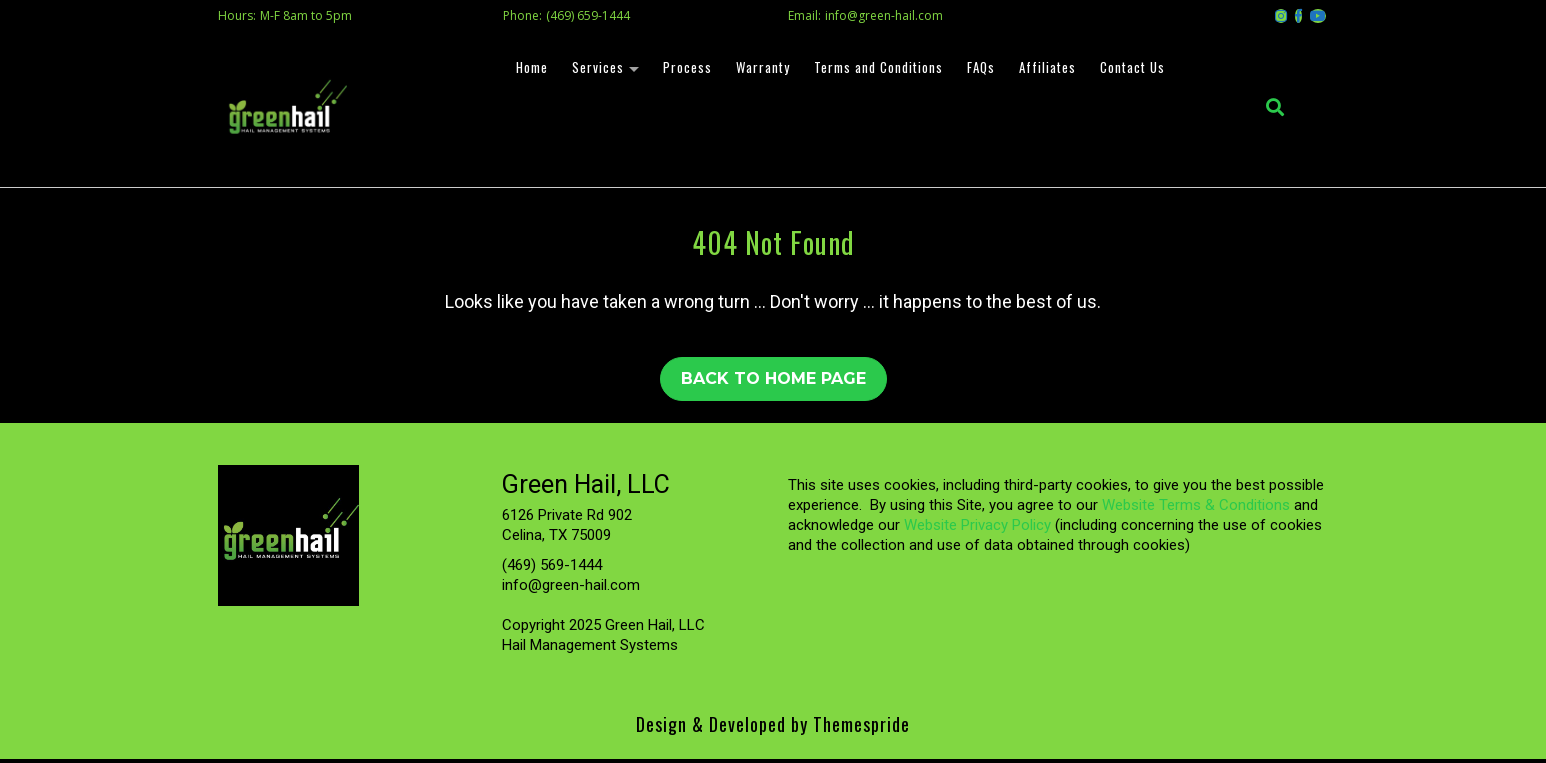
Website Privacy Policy (977, 529)
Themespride (859, 728)
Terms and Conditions (875, 69)
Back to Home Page (773, 381)
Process (684, 69)
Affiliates (1044, 69)
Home (529, 69)
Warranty (760, 69)
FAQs (978, 69)
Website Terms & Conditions (1196, 509)
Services (595, 69)
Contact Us (1129, 69)
